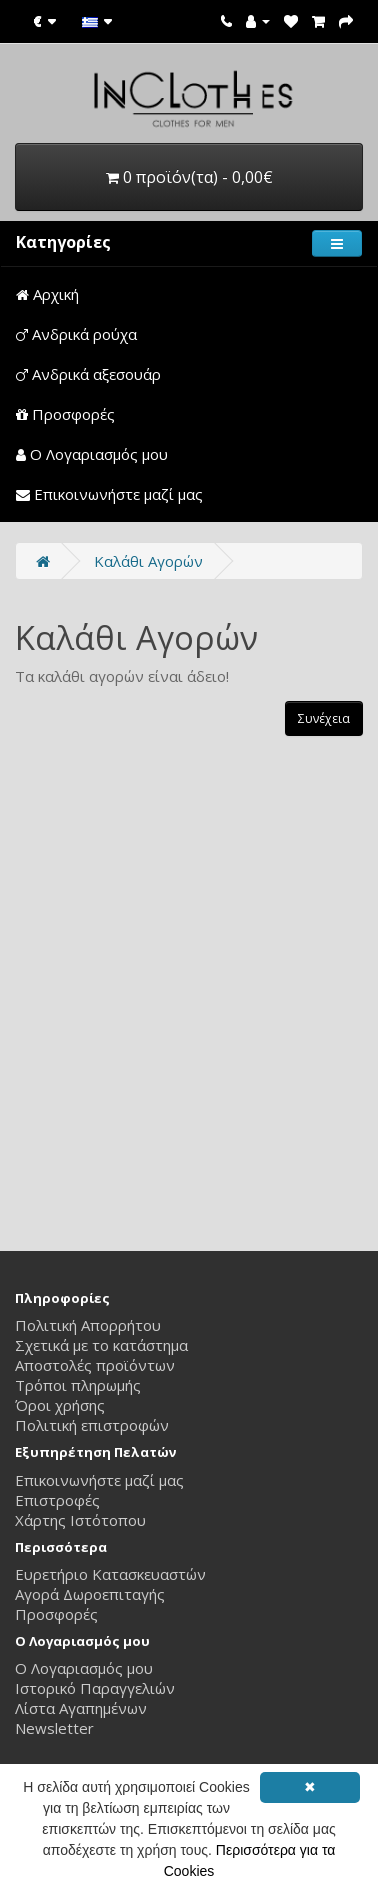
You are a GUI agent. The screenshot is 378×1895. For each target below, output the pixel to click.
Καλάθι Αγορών (148, 561)
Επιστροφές (57, 1500)
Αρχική (47, 294)
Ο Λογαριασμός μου (92, 454)
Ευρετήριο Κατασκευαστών (110, 1574)
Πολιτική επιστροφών (92, 1425)
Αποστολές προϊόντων (95, 1365)
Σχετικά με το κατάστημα (101, 1345)
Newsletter (54, 1728)
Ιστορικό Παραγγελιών (95, 1688)
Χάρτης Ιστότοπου (80, 1520)
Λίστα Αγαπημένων (81, 1708)
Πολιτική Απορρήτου (88, 1325)
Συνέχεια (324, 718)
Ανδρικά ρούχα (76, 334)
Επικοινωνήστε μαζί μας (109, 494)
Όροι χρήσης (60, 1405)
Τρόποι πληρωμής (78, 1385)
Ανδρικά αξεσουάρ (88, 374)
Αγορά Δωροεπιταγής (90, 1594)
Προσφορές (65, 414)
